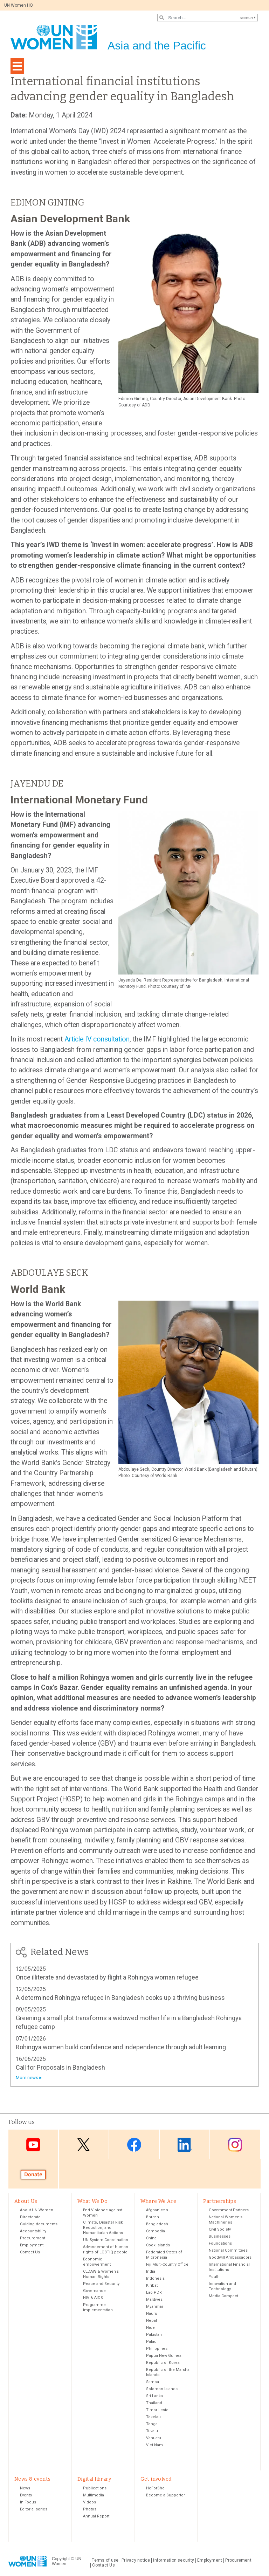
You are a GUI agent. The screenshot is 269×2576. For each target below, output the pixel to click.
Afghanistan (157, 2211)
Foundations (220, 2244)
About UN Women (36, 2211)
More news (27, 2077)
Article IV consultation (97, 1039)
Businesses (219, 2237)
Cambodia (155, 2232)
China (151, 2239)
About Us (25, 2201)
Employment (31, 2246)
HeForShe (155, 2489)
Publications (94, 2489)
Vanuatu (153, 2438)
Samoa (152, 2382)
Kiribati (152, 2286)
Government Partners (229, 2211)
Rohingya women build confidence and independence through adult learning (121, 2047)
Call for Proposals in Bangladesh (60, 2067)
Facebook (134, 2145)
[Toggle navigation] (17, 66)
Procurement (32, 2239)
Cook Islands (158, 2246)
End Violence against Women (102, 2213)
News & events (32, 2480)
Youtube (33, 2145)
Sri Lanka (154, 2396)
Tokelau (153, 2417)
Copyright (61, 2559)
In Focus (28, 2503)
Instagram (235, 2145)
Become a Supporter (165, 2496)
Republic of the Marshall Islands (169, 2373)
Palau (151, 2342)
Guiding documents (38, 2225)
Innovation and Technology (222, 2287)
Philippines (156, 2349)
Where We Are (158, 2201)
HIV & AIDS (93, 2298)
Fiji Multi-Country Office (167, 2265)
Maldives (154, 2300)
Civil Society (220, 2230)
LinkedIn (184, 2145)
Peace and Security (101, 2284)
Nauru (151, 2314)
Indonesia (155, 2279)
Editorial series (33, 2510)
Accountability (33, 2232)
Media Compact (223, 2296)
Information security (173, 2561)
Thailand (154, 2403)
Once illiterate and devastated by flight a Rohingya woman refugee (107, 1977)
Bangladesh (157, 2225)
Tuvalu (152, 2431)
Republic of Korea (163, 2363)
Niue (150, 2328)
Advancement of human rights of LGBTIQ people (105, 2250)
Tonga (152, 2424)
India (150, 2272)
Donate (33, 2174)
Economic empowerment (97, 2262)
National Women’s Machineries (225, 2220)
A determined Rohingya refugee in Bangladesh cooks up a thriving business (120, 1997)
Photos (89, 2510)
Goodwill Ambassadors (230, 2258)
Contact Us (30, 2253)
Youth (214, 2277)
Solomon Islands (162, 2389)
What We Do (92, 2201)
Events (26, 2496)
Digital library (94, 2480)
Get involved (156, 2480)
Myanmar (154, 2307)
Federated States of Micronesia (164, 2255)
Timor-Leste (157, 2410)
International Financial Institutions (229, 2268)
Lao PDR (154, 2293)
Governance (94, 2291)
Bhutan (152, 2218)
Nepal (151, 2321)
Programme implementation (98, 2308)
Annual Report (96, 2517)
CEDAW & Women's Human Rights (101, 2275)
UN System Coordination (105, 2240)
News (25, 2489)
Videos (89, 2503)
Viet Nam (154, 2445)
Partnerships (219, 2201)
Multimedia (93, 2496)
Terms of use (105, 2561)
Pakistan (154, 2335)
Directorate (30, 2218)
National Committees (228, 2251)
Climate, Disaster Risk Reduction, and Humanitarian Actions (103, 2228)
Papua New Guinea (163, 2356)
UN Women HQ (19, 5)
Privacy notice (136, 2561)
